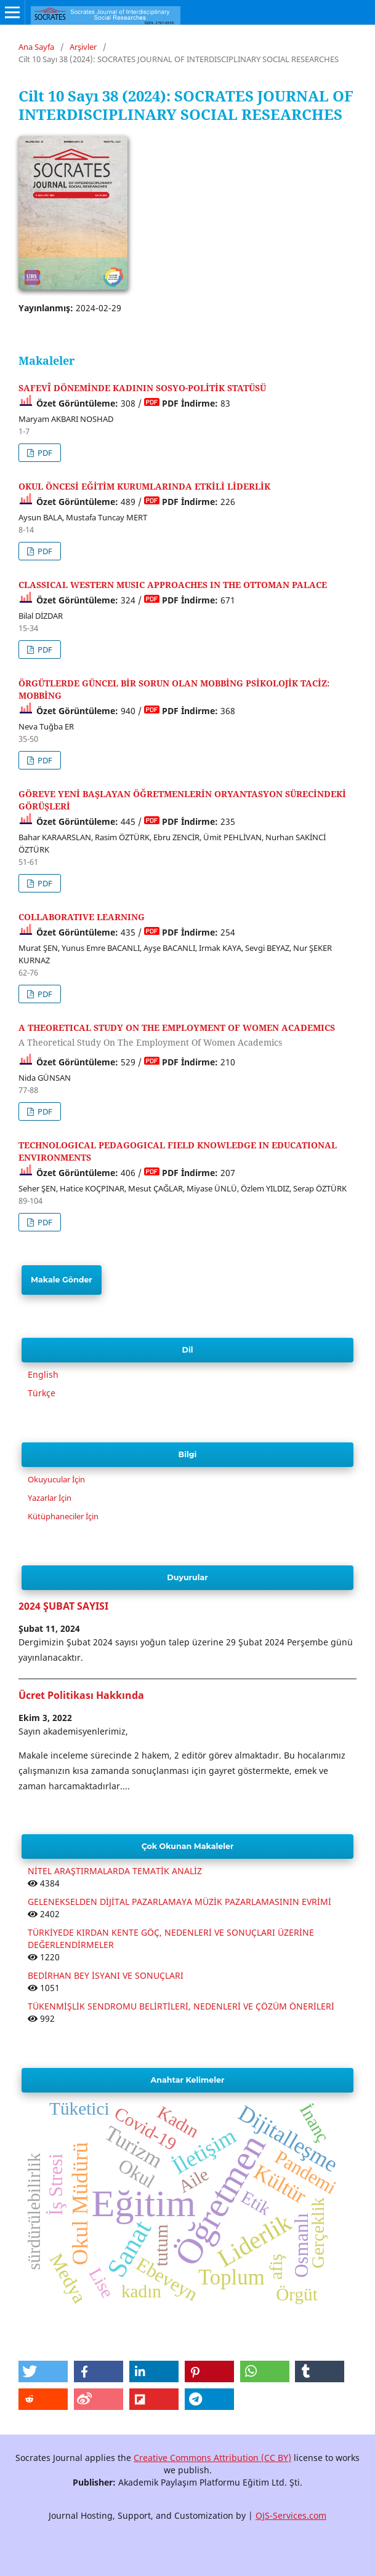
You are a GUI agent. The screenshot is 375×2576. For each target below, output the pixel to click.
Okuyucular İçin (56, 1479)
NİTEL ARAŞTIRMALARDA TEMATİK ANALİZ (115, 1871)
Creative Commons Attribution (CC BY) (212, 2457)
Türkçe (41, 1393)
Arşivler (83, 46)
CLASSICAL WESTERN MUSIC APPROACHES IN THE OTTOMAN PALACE (172, 584)
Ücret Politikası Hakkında (81, 1695)
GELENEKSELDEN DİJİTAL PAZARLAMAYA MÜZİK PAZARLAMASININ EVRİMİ (179, 1901)
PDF (44, 452)
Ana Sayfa (36, 46)
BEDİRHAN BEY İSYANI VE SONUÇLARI (105, 1975)
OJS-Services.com (291, 2515)
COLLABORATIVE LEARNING (81, 917)
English (43, 1374)
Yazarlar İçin (49, 1497)
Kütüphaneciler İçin (63, 1516)
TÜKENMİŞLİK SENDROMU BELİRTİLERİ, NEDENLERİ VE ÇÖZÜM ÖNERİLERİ (181, 2006)
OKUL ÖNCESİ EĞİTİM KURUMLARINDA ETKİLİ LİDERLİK (144, 486)
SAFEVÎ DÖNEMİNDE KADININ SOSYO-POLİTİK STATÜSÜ (142, 388)
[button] (43, 2371)
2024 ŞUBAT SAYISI (63, 1606)
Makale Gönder (61, 1279)
